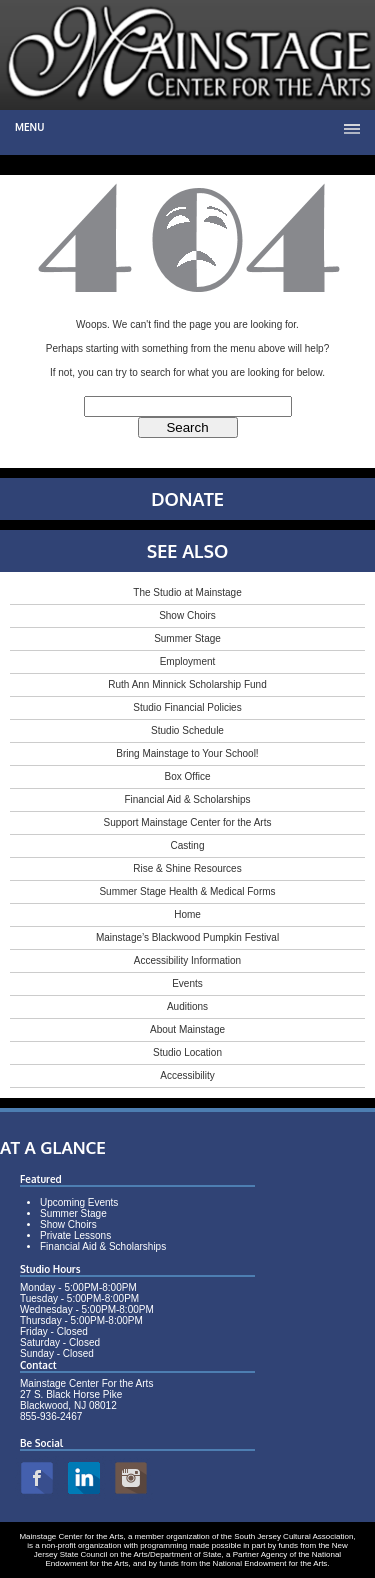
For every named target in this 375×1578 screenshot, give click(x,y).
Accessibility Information (187, 960)
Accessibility (187, 1075)
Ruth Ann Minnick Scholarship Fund (187, 684)
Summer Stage (187, 638)
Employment (188, 661)
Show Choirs (187, 615)
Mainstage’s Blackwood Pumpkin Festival (187, 937)
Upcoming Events (79, 1202)
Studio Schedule (187, 730)
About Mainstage (187, 1029)
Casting (188, 845)
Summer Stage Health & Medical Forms (187, 891)
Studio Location (187, 1052)
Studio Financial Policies (187, 707)
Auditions (187, 1006)
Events (187, 983)
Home (187, 914)
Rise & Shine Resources (187, 868)
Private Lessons (75, 1235)
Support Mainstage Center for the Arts (188, 822)
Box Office (188, 776)
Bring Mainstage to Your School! (187, 753)
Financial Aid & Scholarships (187, 799)
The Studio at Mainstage (187, 592)
